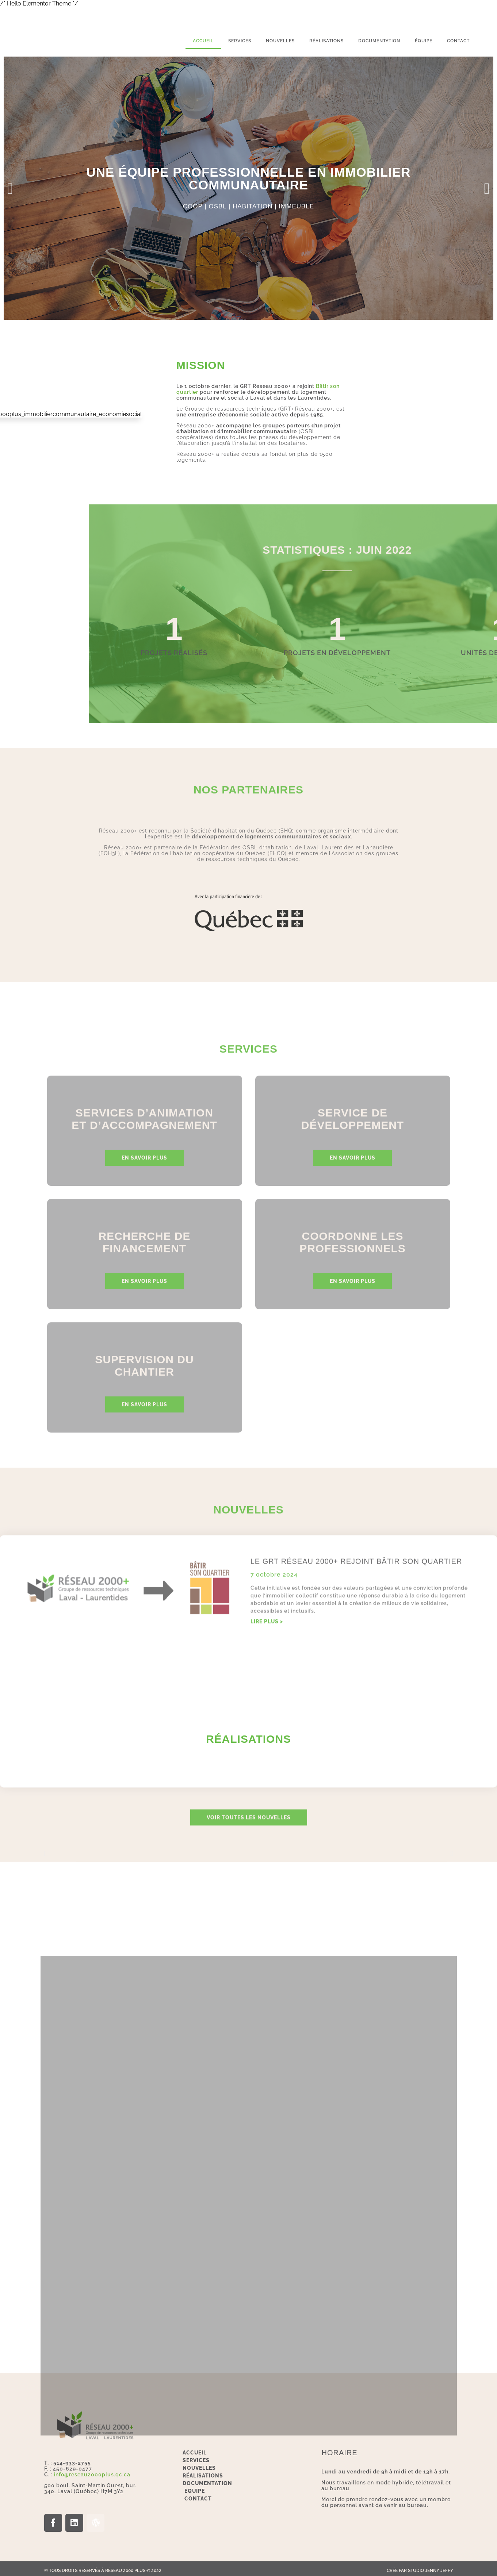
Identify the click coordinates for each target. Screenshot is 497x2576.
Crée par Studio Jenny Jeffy (420, 2566)
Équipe (423, 40)
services (239, 40)
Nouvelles (280, 40)
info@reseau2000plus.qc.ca (92, 2470)
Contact (458, 40)
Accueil (203, 40)
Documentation (379, 40)
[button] (10, 188)
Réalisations (326, 40)
